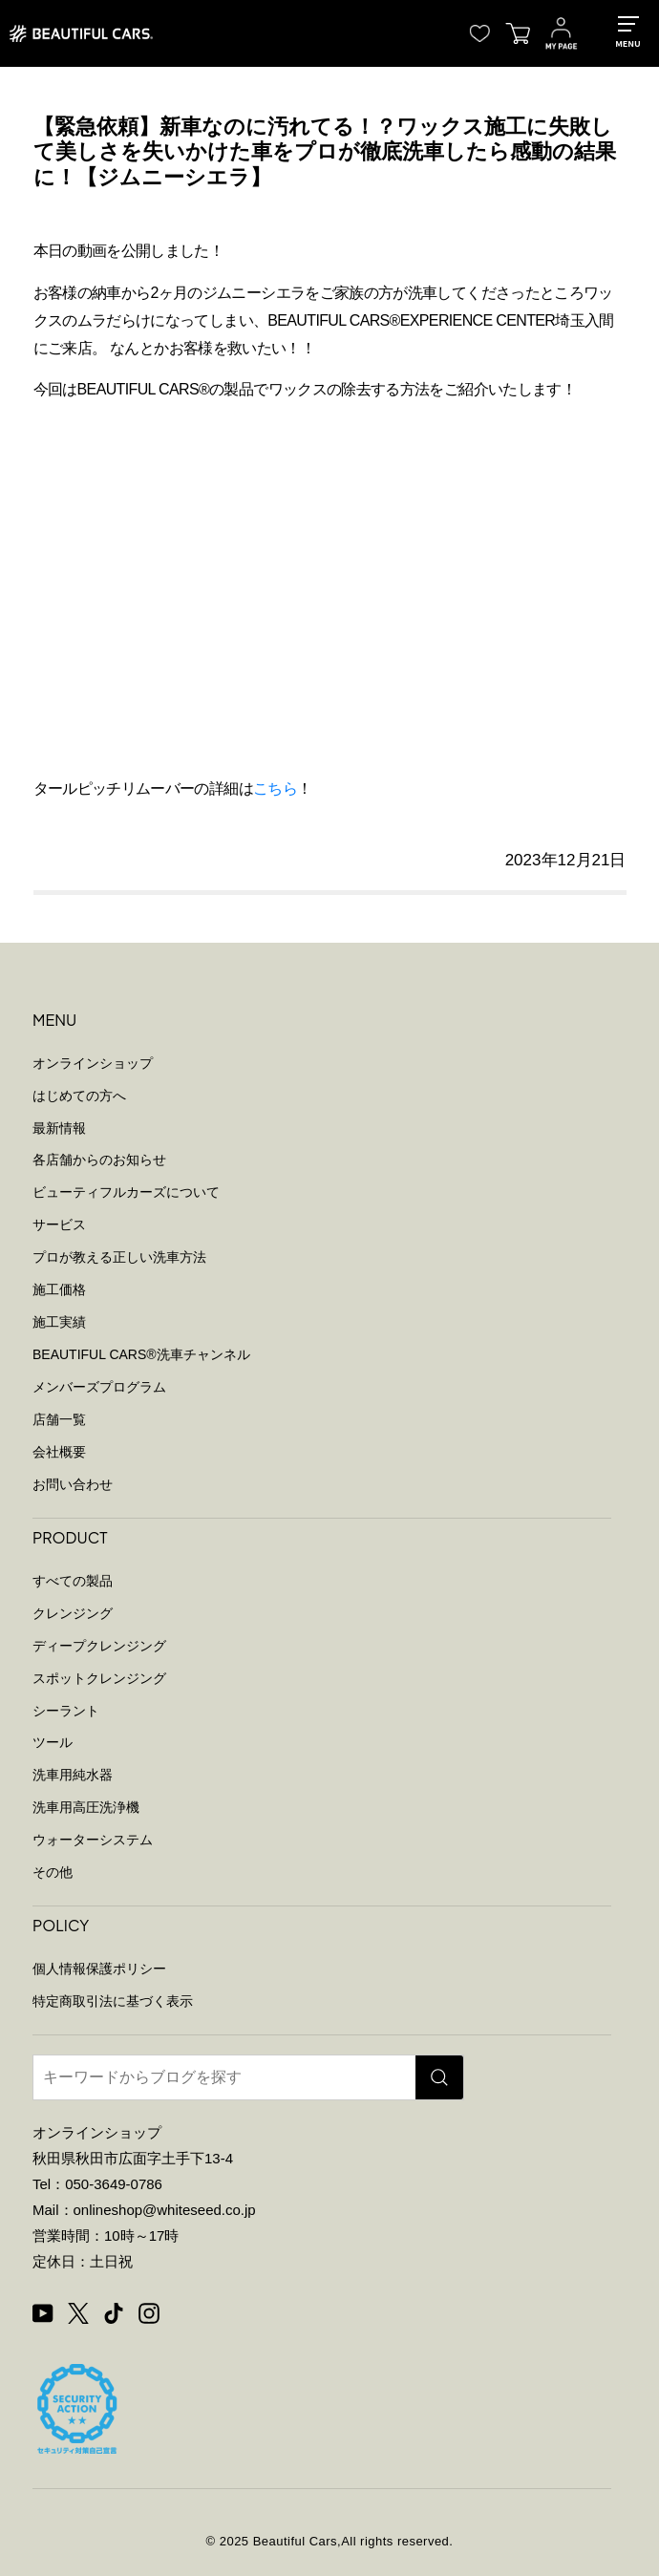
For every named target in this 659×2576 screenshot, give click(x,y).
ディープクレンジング (99, 1645)
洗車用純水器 (72, 1774)
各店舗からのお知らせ (99, 1159)
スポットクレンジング (99, 1678)
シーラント (65, 1710)
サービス (59, 1224)
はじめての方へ (79, 1095)
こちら (275, 788)
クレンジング (72, 1613)
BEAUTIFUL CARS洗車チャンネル (141, 1354)
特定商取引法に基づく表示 (112, 2001)
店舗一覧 (59, 1419)
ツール (52, 1742)
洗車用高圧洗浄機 (85, 1807)
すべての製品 (72, 1580)
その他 (52, 1872)
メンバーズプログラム (99, 1386)
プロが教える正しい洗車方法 (119, 1257)
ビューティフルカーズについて (126, 1192)
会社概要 (59, 1451)
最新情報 (59, 1128)
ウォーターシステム (92, 1839)
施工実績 (59, 1322)
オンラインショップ (92, 1063)
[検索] (439, 2077)
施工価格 (59, 1289)
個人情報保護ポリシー (99, 1968)
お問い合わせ (72, 1484)
